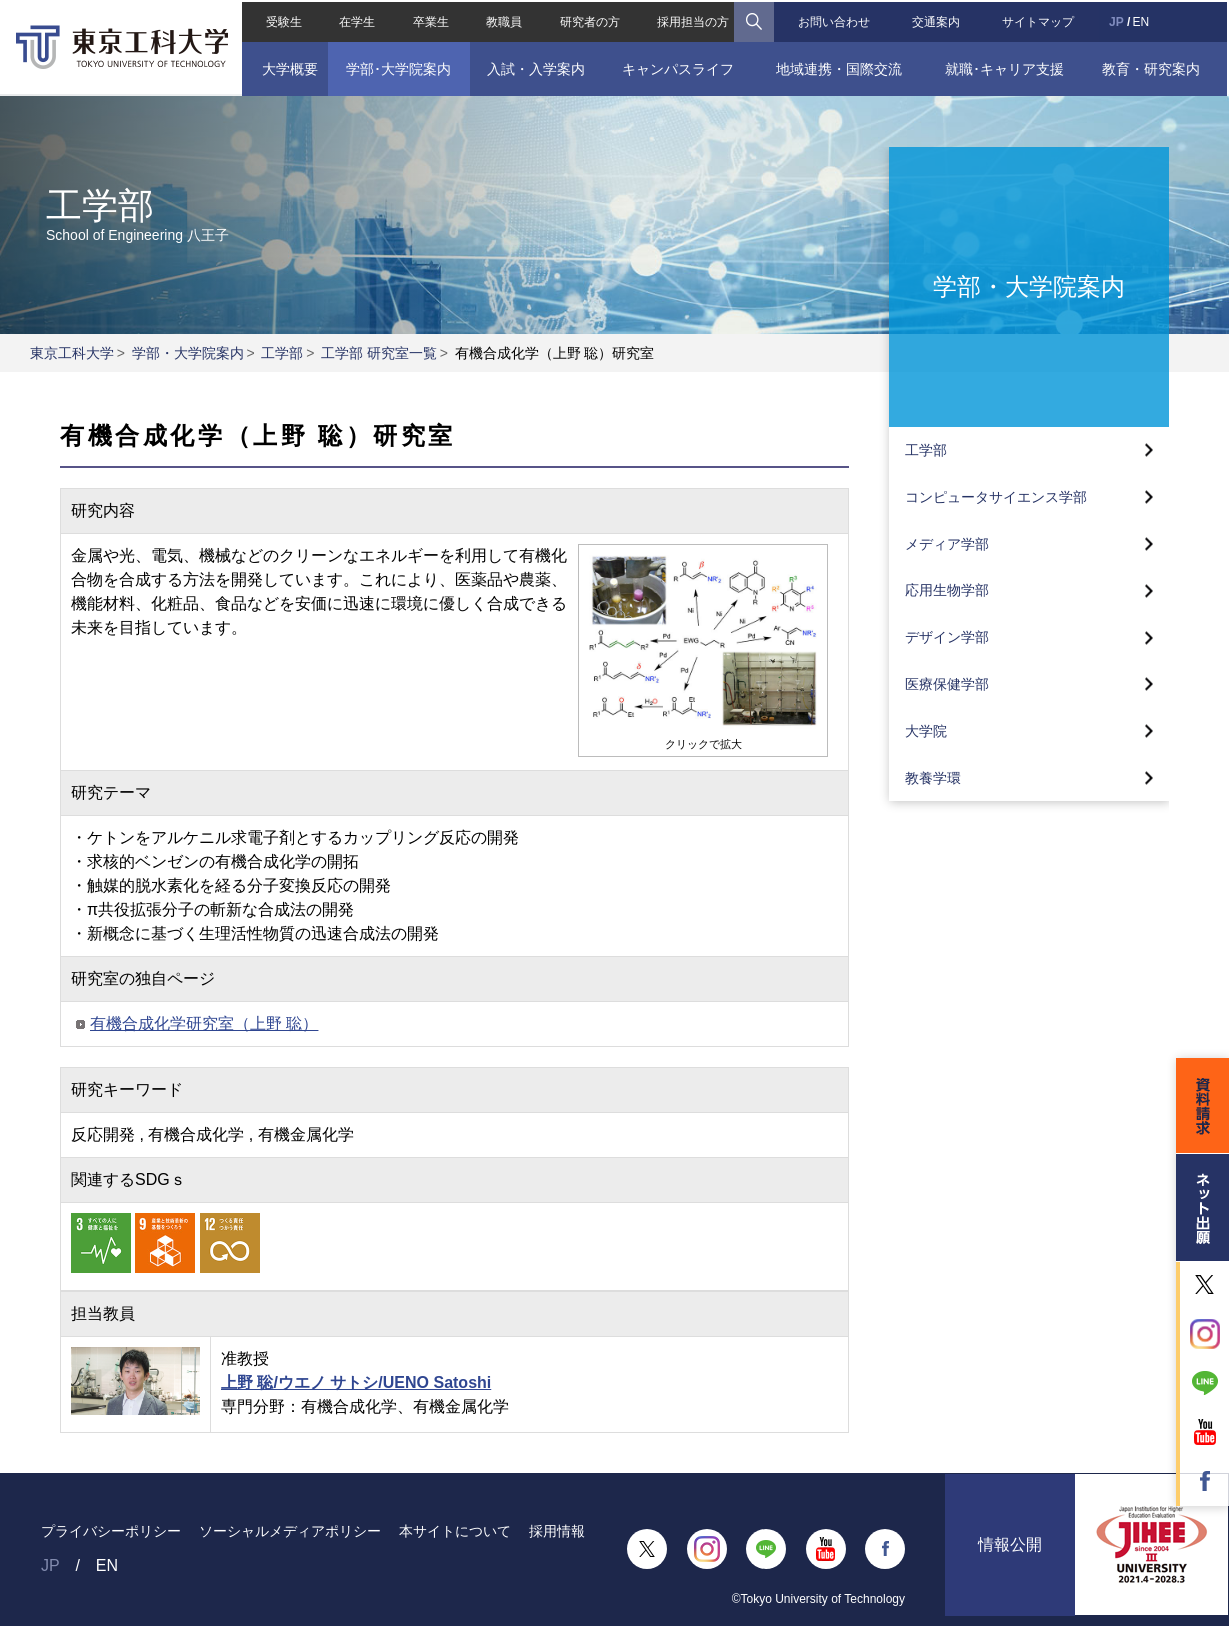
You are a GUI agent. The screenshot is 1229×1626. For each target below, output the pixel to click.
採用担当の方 (693, 20)
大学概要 (288, 67)
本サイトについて (455, 1531)
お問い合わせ (835, 20)
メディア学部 (947, 544)
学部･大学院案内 (397, 67)
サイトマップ (1040, 20)
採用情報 (557, 1531)
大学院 (926, 731)
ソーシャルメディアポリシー (290, 1531)
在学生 (356, 20)
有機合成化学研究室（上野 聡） (204, 1023)
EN (1142, 20)
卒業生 (430, 20)
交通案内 (937, 20)
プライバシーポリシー (111, 1531)
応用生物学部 (947, 590)
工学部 (282, 353)
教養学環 (933, 778)
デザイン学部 (947, 637)
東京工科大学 (72, 353)
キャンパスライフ (678, 67)
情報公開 (1010, 1548)
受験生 (282, 20)
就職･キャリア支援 (1005, 67)
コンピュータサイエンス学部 (996, 497)
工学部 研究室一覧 (379, 353)
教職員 (504, 20)
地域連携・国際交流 (839, 67)
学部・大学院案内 (188, 353)
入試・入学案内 (535, 67)
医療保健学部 (947, 684)
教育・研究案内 (1153, 67)
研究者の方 (589, 20)
